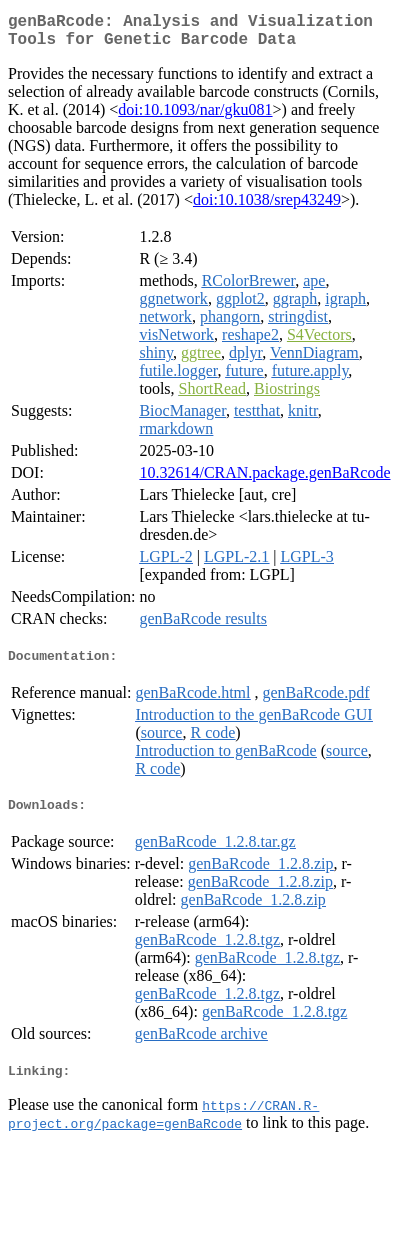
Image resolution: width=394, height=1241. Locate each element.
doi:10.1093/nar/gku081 (195, 117)
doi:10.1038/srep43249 (267, 207)
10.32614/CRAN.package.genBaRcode (264, 480)
